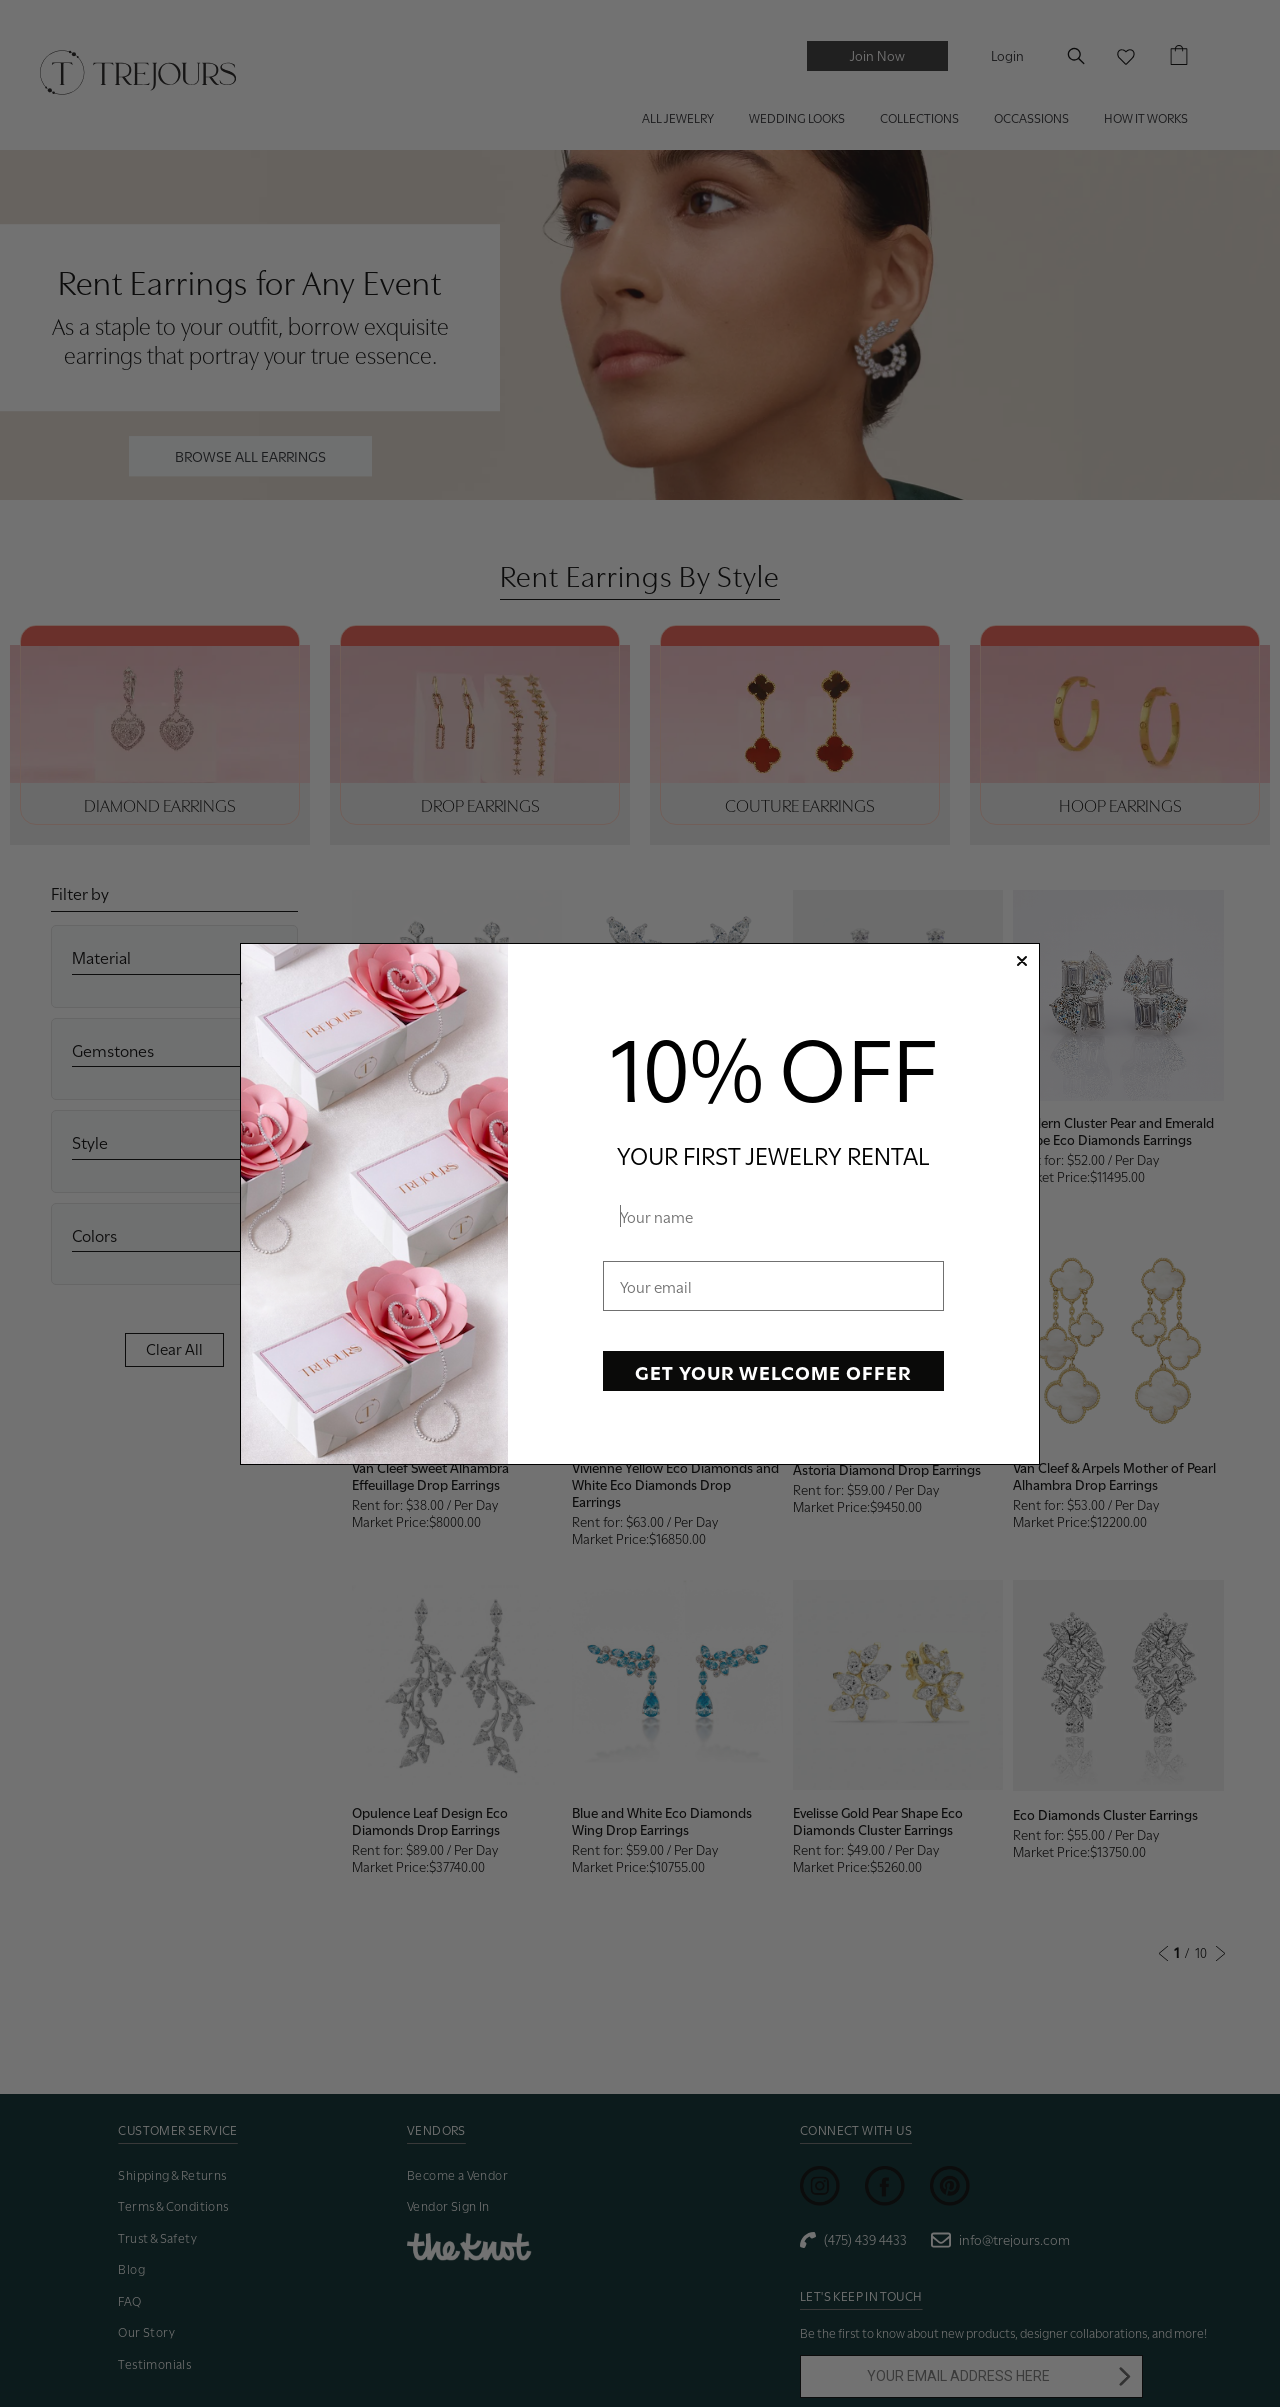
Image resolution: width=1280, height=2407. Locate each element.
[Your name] (773, 1216)
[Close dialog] (1022, 961)
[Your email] (773, 1286)
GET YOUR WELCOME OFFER (773, 1371)
